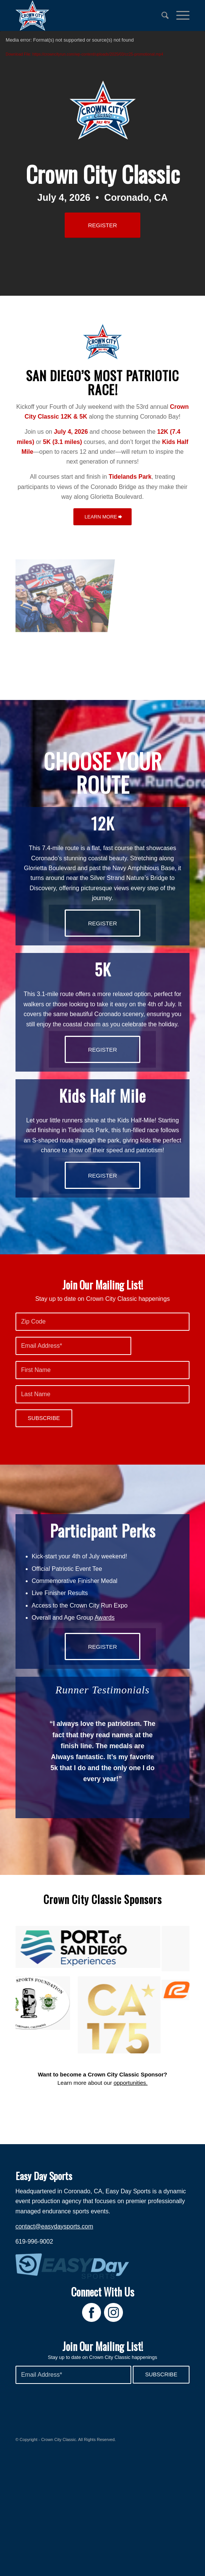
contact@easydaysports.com (54, 2257)
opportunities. (130, 2113)
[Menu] (179, 15)
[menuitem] (161, 15)
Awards (105, 1617)
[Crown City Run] (85, 15)
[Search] (161, 15)
